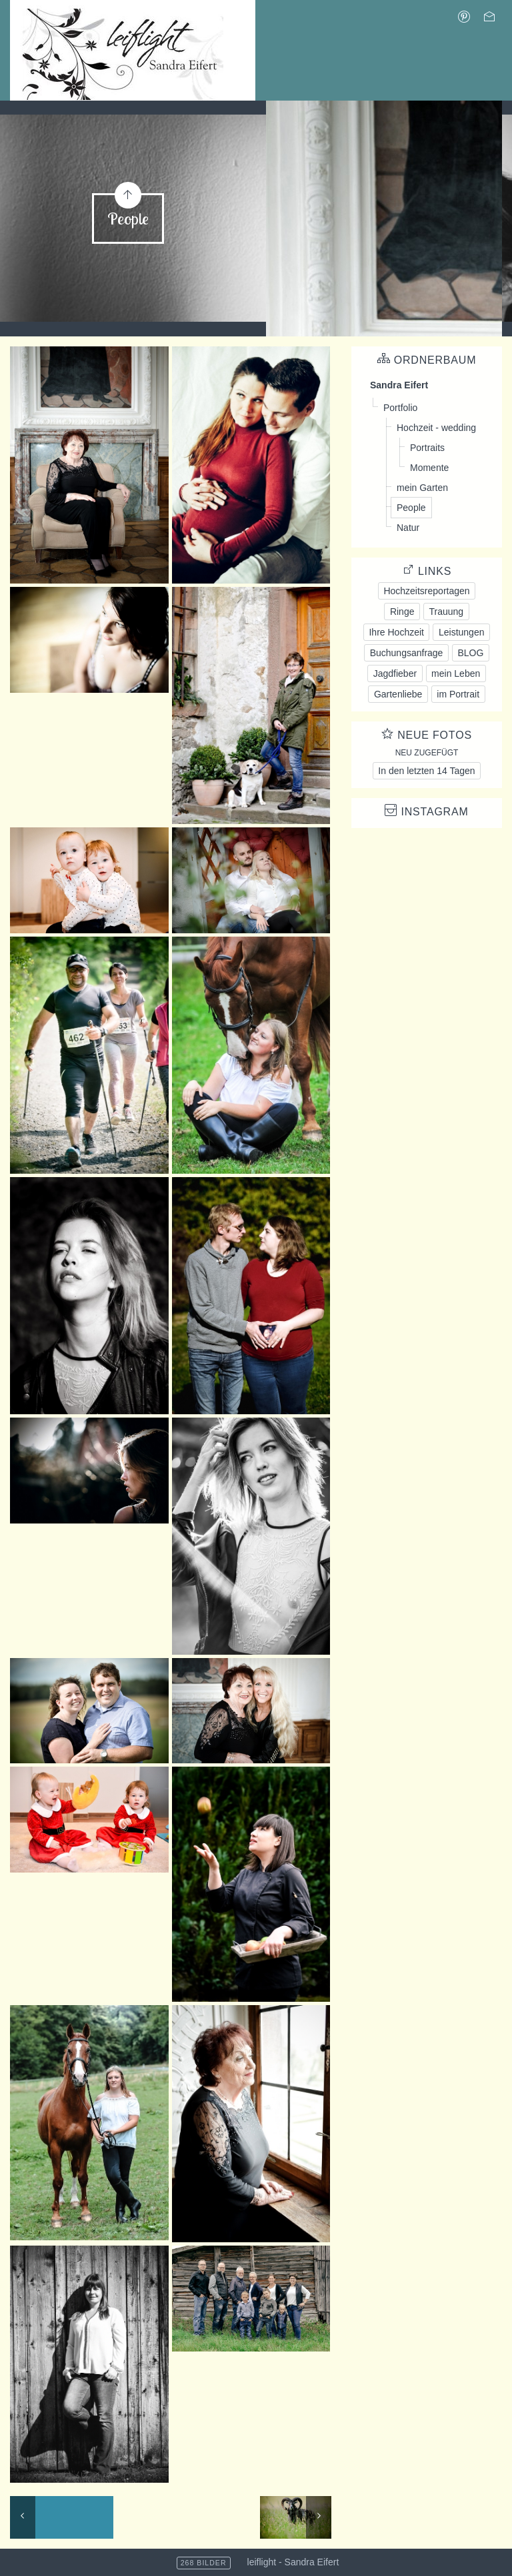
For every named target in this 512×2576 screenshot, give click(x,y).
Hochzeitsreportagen (426, 591)
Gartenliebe (398, 694)
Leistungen (462, 632)
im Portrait (458, 694)
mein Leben (455, 673)
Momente (429, 467)
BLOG (470, 652)
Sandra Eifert (399, 385)
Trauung (446, 611)
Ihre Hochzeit (396, 632)
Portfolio (400, 407)
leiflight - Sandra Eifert (293, 2562)
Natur (408, 527)
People (411, 507)
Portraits (427, 447)
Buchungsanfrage (406, 652)
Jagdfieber (395, 673)
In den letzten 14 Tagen (426, 770)
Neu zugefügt (427, 752)
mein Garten (422, 487)
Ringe (402, 611)
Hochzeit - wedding (436, 427)
